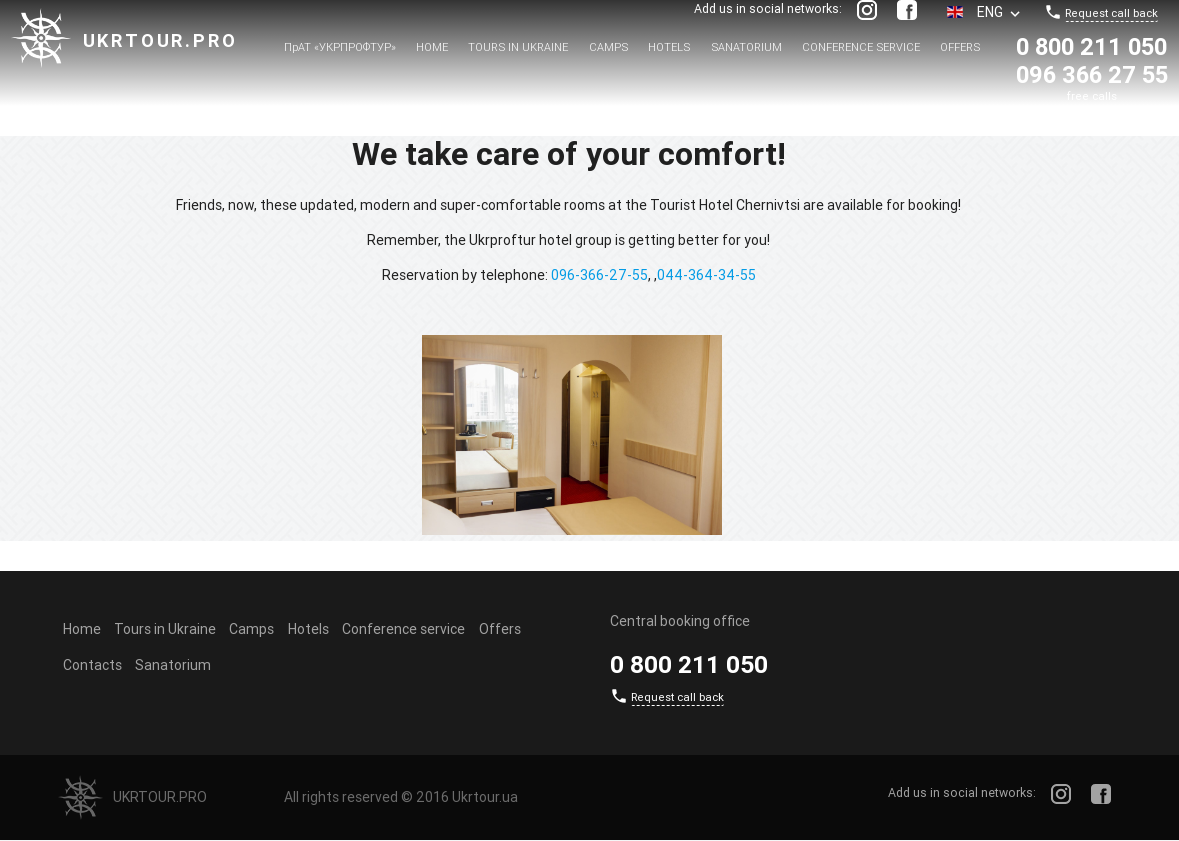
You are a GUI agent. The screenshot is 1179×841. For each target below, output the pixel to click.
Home (432, 47)
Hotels (669, 47)
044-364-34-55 (706, 275)
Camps (608, 47)
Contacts (92, 665)
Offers (960, 47)
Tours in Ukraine (518, 47)
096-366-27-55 (599, 275)
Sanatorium (746, 47)
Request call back (1111, 13)
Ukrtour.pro (160, 40)
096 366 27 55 (1092, 74)
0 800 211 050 (1091, 46)
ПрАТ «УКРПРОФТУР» (340, 47)
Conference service (861, 47)
